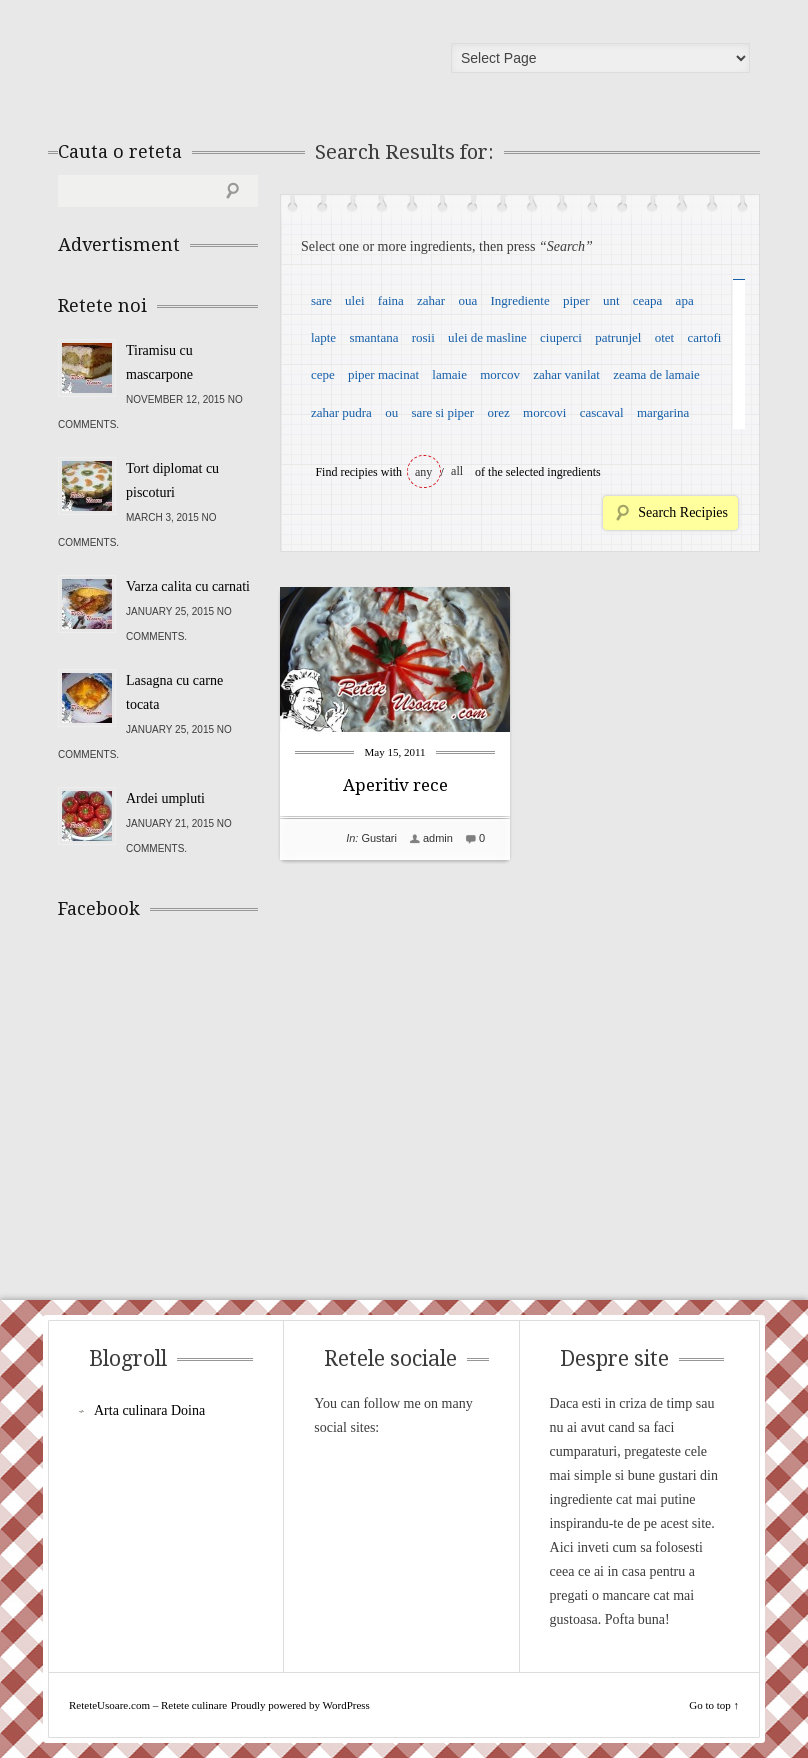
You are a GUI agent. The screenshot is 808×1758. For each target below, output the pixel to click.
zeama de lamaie (656, 374)
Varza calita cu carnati (188, 586)
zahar (431, 300)
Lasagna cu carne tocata (174, 692)
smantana (373, 337)
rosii (423, 337)
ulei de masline (487, 337)
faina (391, 300)
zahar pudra (341, 412)
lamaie (449, 374)
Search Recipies (683, 512)
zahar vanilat (566, 374)
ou (391, 412)
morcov (500, 374)
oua (467, 300)
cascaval (602, 412)
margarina (663, 412)
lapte (323, 337)
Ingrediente (519, 300)
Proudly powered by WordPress (300, 1705)
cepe (323, 374)
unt (611, 300)
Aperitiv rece (395, 785)
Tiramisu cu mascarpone (159, 362)
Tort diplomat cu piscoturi (172, 480)
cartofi (704, 337)
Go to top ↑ (714, 1705)
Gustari (378, 838)
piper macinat (383, 374)
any (423, 472)
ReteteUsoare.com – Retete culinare (202, 63)
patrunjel (618, 337)
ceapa (648, 300)
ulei (355, 300)
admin (438, 838)
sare (321, 300)
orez (498, 412)
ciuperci (561, 337)
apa (685, 300)
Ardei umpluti (165, 798)
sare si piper (442, 412)
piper (576, 300)
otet (665, 337)
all (457, 471)
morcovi (544, 412)
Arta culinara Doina (149, 1410)
